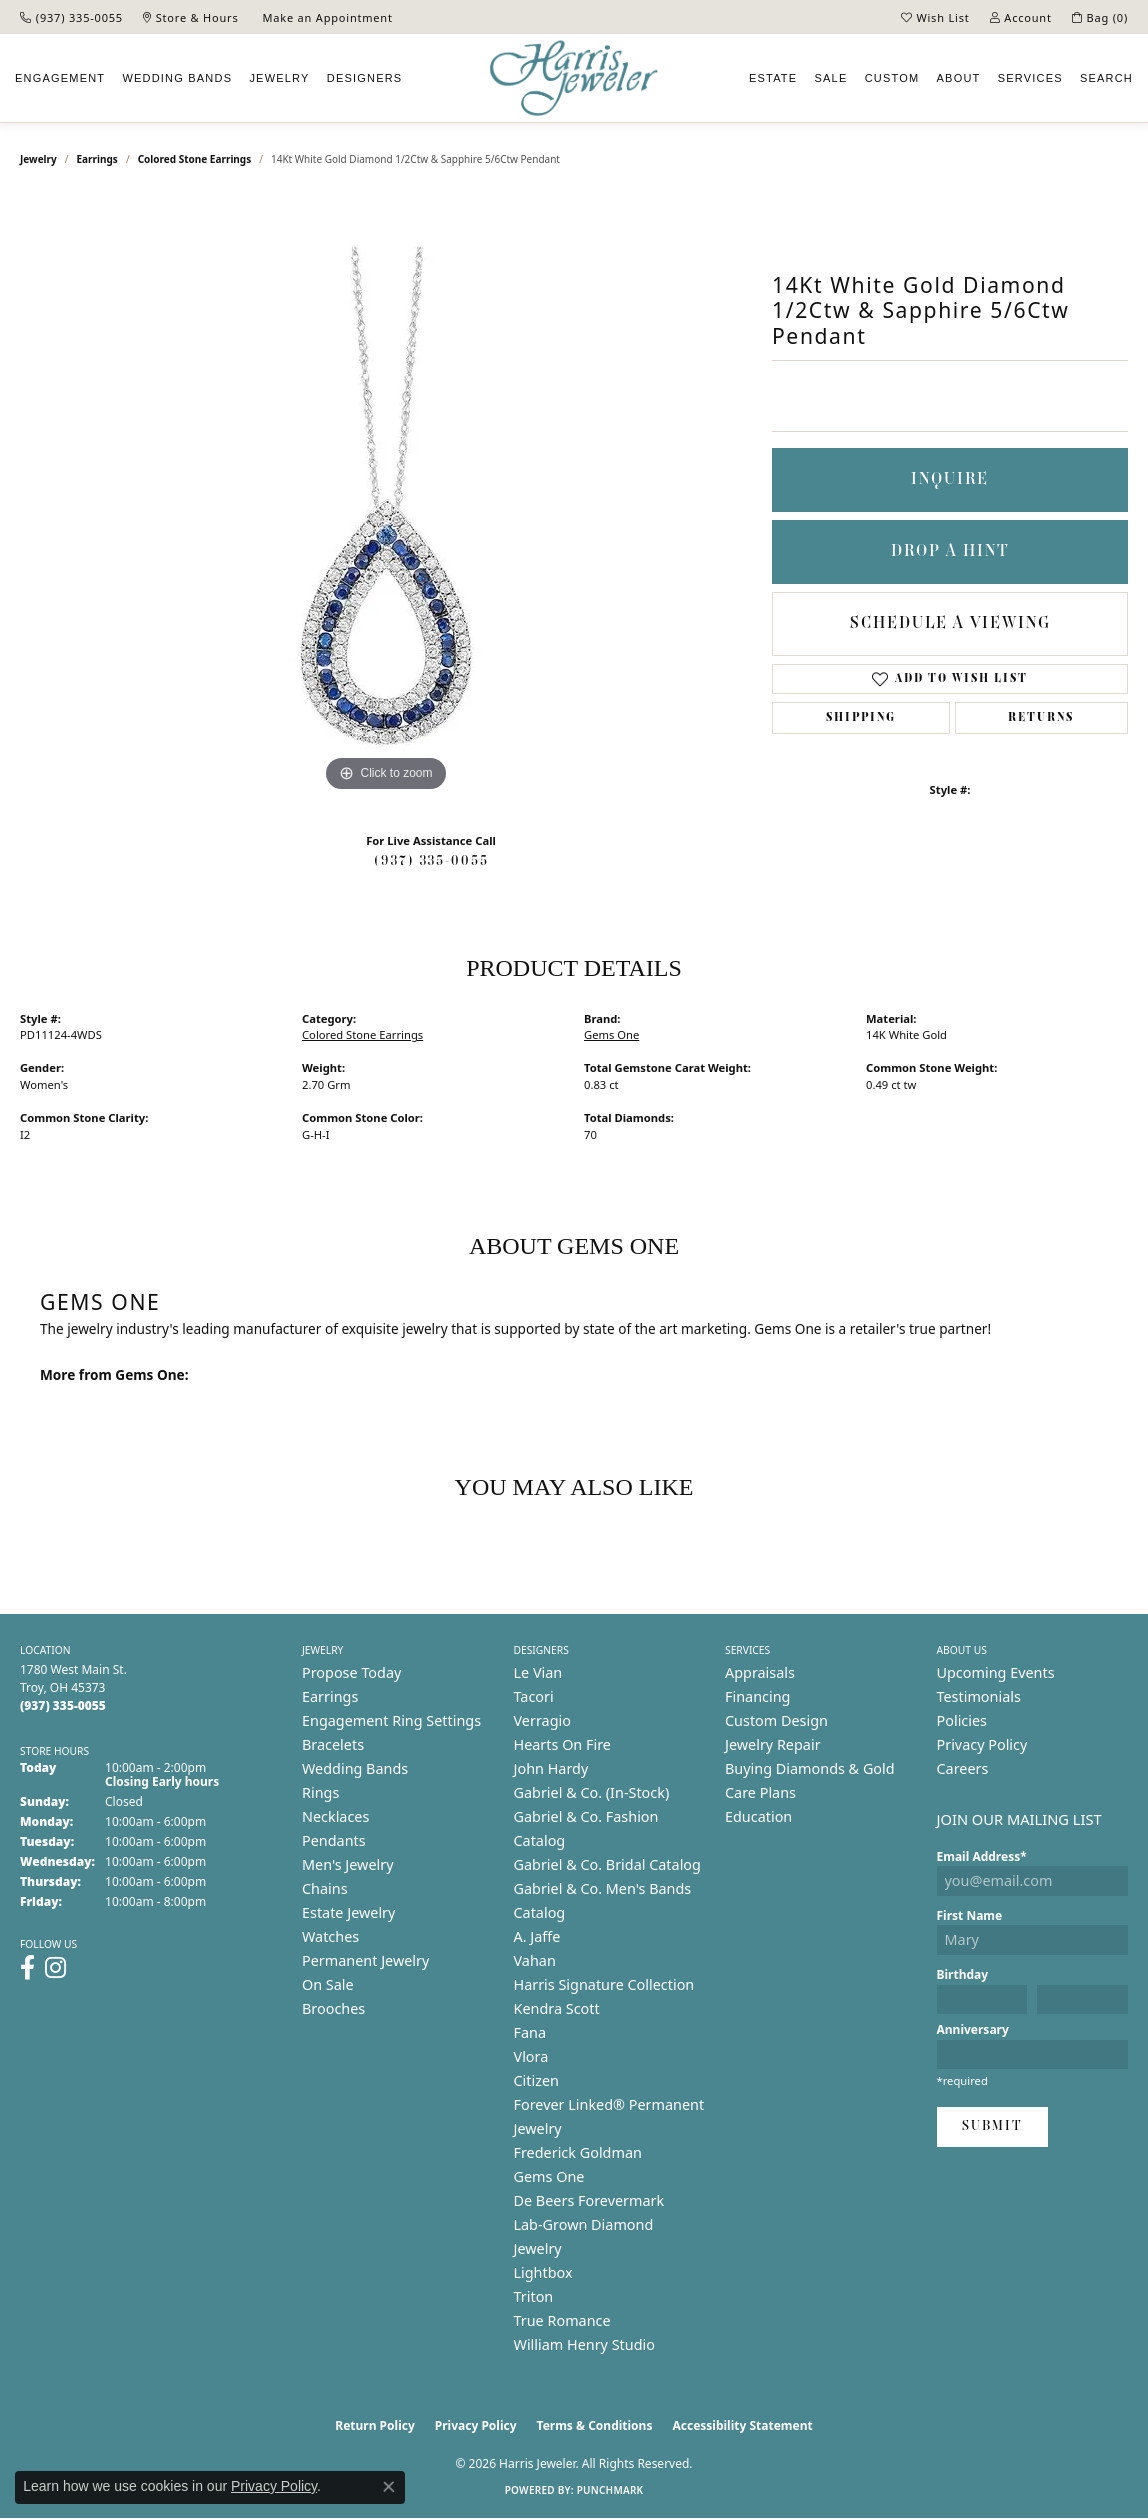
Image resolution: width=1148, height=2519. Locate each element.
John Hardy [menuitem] (551, 1768)
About (959, 78)
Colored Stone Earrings (195, 159)
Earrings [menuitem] (330, 1696)
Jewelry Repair (773, 1744)
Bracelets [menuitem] (333, 1744)
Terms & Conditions (595, 2425)
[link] (71, 17)
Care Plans (760, 1792)
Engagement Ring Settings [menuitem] (391, 1720)
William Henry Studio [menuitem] (584, 2344)
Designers (365, 78)
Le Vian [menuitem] (538, 1672)
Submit (992, 2126)
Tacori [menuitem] (534, 1696)
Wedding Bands (177, 78)
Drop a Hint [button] (950, 551)
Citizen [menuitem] (537, 2080)
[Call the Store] (63, 1705)
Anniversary (973, 2029)
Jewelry (279, 78)
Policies (962, 1720)
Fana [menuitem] (530, 2032)
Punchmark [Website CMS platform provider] (610, 2490)
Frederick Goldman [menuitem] (578, 2152)
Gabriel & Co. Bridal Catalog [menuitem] (607, 1864)
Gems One (611, 1034)
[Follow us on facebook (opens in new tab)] (27, 1968)
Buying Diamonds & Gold (810, 1768)
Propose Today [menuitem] (351, 1672)
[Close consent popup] (389, 2487)
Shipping (861, 718)
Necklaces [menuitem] (335, 1816)
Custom (892, 78)
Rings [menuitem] (320, 1792)
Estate (773, 78)
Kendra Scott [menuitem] (557, 2008)
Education (758, 1816)
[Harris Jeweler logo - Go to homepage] (574, 78)
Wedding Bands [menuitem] (355, 1768)
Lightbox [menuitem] (543, 2272)
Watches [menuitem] (330, 1936)
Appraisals (760, 1672)
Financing (757, 1696)
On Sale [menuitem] (328, 1984)
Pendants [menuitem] (334, 1840)
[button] (935, 17)
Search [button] (1106, 78)
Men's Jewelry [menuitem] (348, 1864)
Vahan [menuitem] (535, 1960)
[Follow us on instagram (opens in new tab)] (55, 1968)
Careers (963, 1768)
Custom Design (776, 1720)
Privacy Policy (982, 1744)
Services (1030, 78)
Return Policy (375, 2425)
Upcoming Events (996, 1672)
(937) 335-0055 (431, 861)
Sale (831, 78)
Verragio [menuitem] (542, 1720)
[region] (386, 497)
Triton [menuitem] (534, 2296)
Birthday (963, 1974)
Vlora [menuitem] (531, 2056)
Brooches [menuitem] (333, 2008)
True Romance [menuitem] (562, 2320)
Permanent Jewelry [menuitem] (365, 1960)
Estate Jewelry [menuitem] (348, 1912)
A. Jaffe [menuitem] (537, 1936)
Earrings (97, 159)
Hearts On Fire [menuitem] (562, 1744)
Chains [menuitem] (325, 1888)
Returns (1041, 718)
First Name (970, 1915)
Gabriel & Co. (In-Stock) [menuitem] (592, 1792)
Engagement (60, 78)
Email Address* (982, 1856)
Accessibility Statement (742, 2425)
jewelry (38, 159)
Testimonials (979, 1696)
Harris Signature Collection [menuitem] (604, 1984)
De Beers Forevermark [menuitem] (589, 2200)
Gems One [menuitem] (549, 2176)
